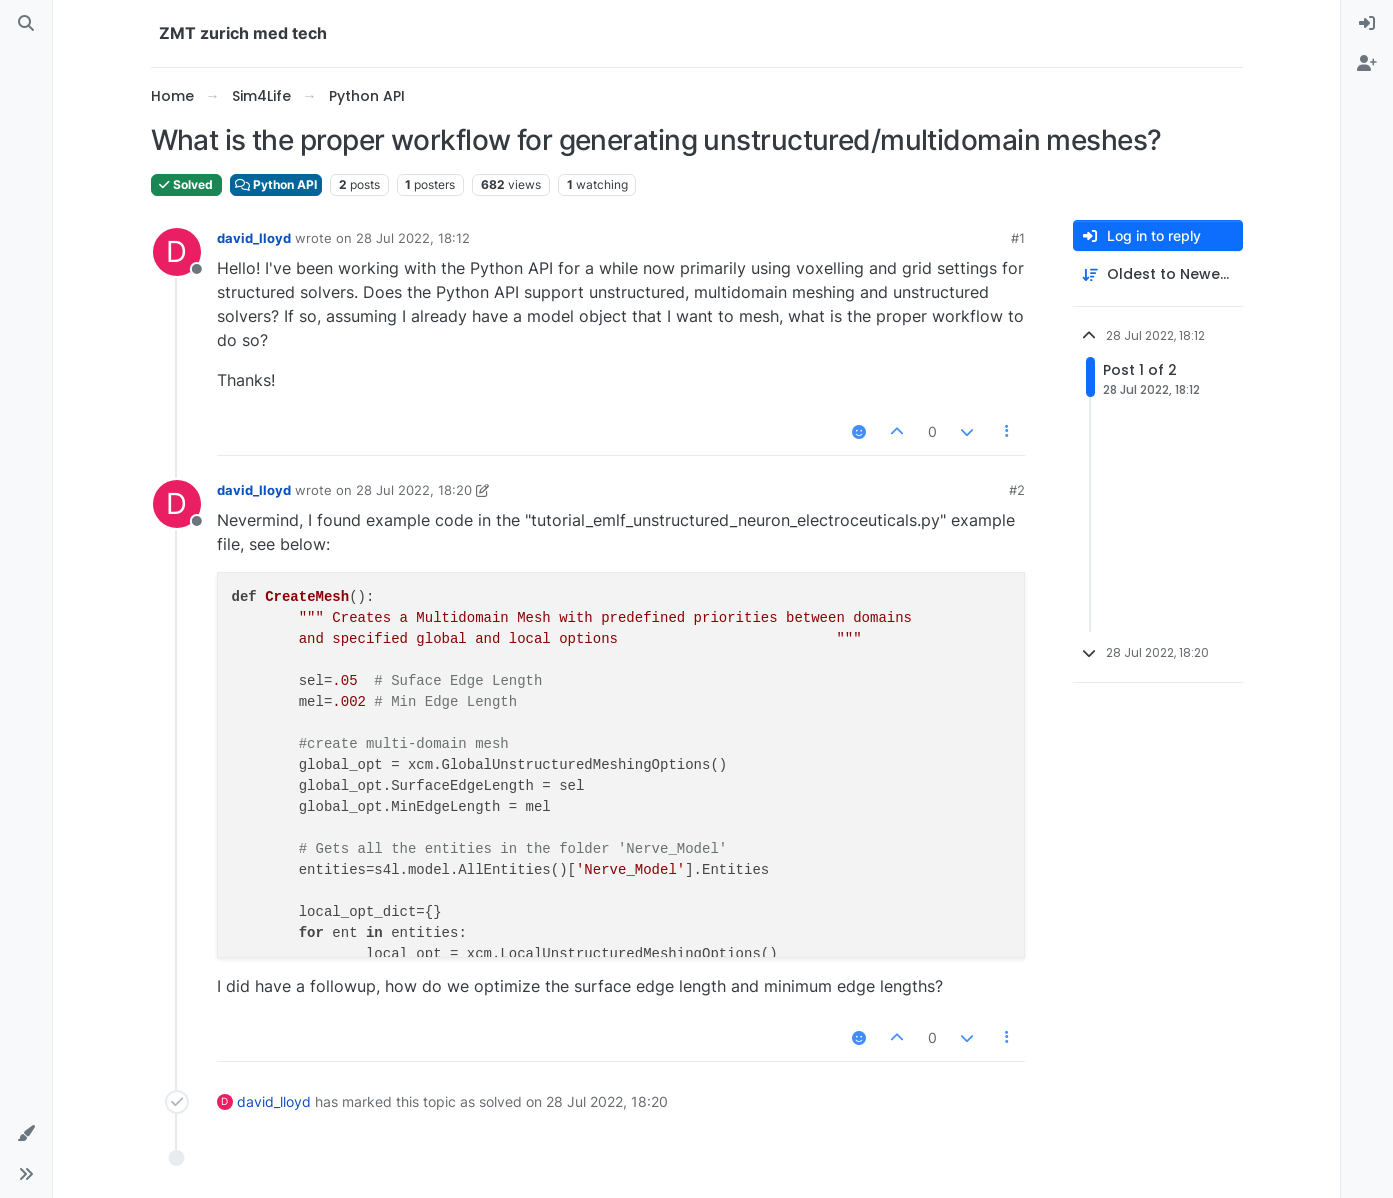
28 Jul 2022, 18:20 (414, 490)
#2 (1017, 490)
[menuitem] (1367, 24)
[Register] (1367, 64)
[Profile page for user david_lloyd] (177, 252)
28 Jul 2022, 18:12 (413, 238)
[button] (26, 1134)
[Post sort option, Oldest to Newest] (1158, 274)
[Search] (26, 24)
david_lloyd (254, 238)
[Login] (1367, 24)
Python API (276, 184)
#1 (1018, 238)
